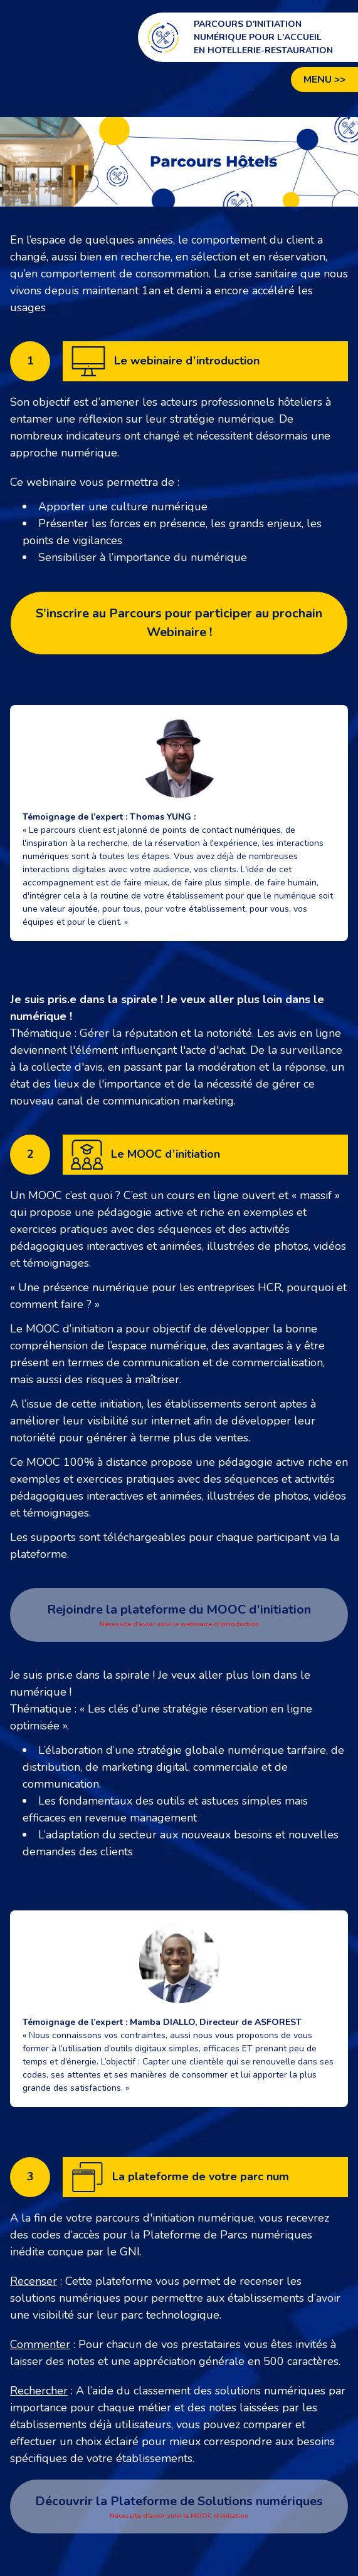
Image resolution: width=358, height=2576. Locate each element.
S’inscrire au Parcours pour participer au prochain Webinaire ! (179, 623)
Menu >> (324, 79)
